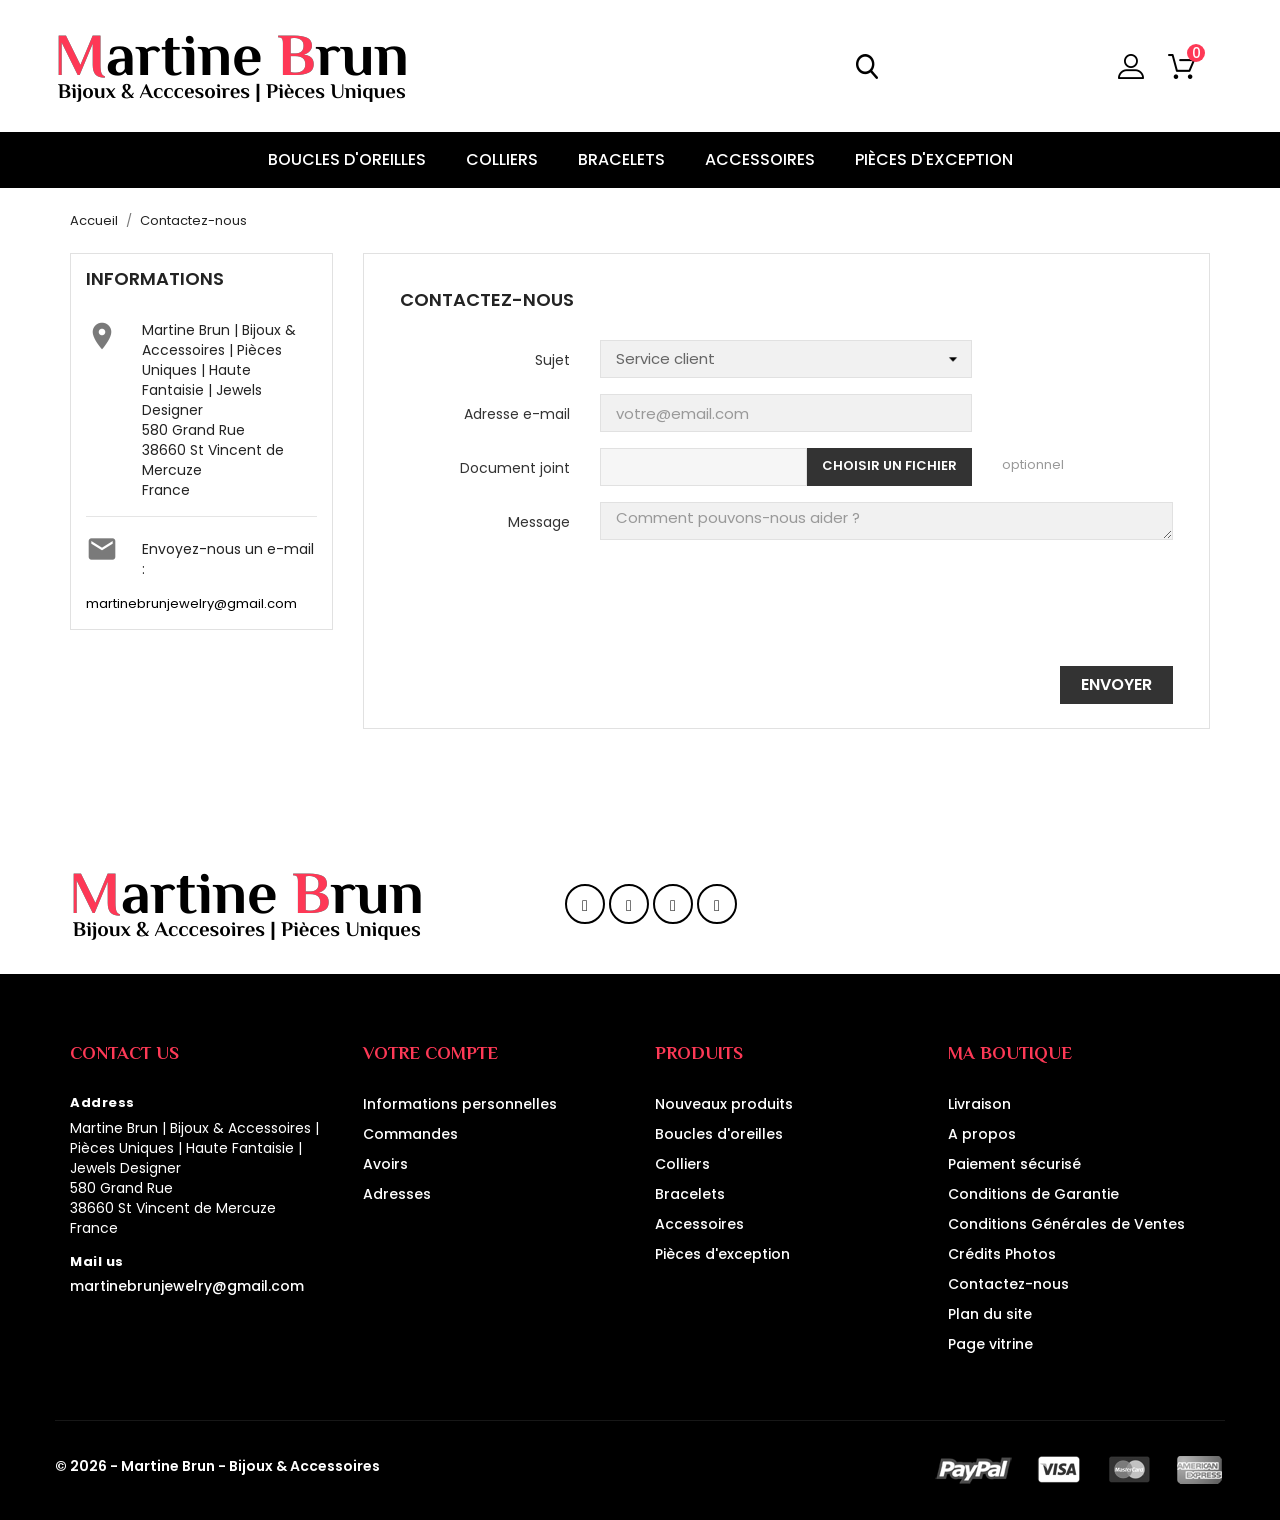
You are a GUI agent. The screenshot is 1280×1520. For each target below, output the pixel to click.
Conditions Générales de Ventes (1066, 1224)
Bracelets (690, 1194)
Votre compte (430, 1053)
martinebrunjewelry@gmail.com (191, 604)
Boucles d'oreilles (719, 1134)
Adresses (397, 1194)
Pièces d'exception (722, 1254)
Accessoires (699, 1224)
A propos (982, 1134)
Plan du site (990, 1314)
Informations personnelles (460, 1104)
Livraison (979, 1104)
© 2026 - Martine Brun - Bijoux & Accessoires (217, 1466)
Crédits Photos (1002, 1254)
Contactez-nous (1008, 1284)
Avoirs (385, 1164)
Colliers (682, 1164)
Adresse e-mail (517, 414)
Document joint (515, 468)
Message (539, 522)
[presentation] (1021, 611)
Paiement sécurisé (1014, 1164)
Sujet (552, 360)
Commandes (410, 1134)
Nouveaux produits (724, 1104)
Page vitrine (990, 1344)
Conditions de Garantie (1033, 1194)
